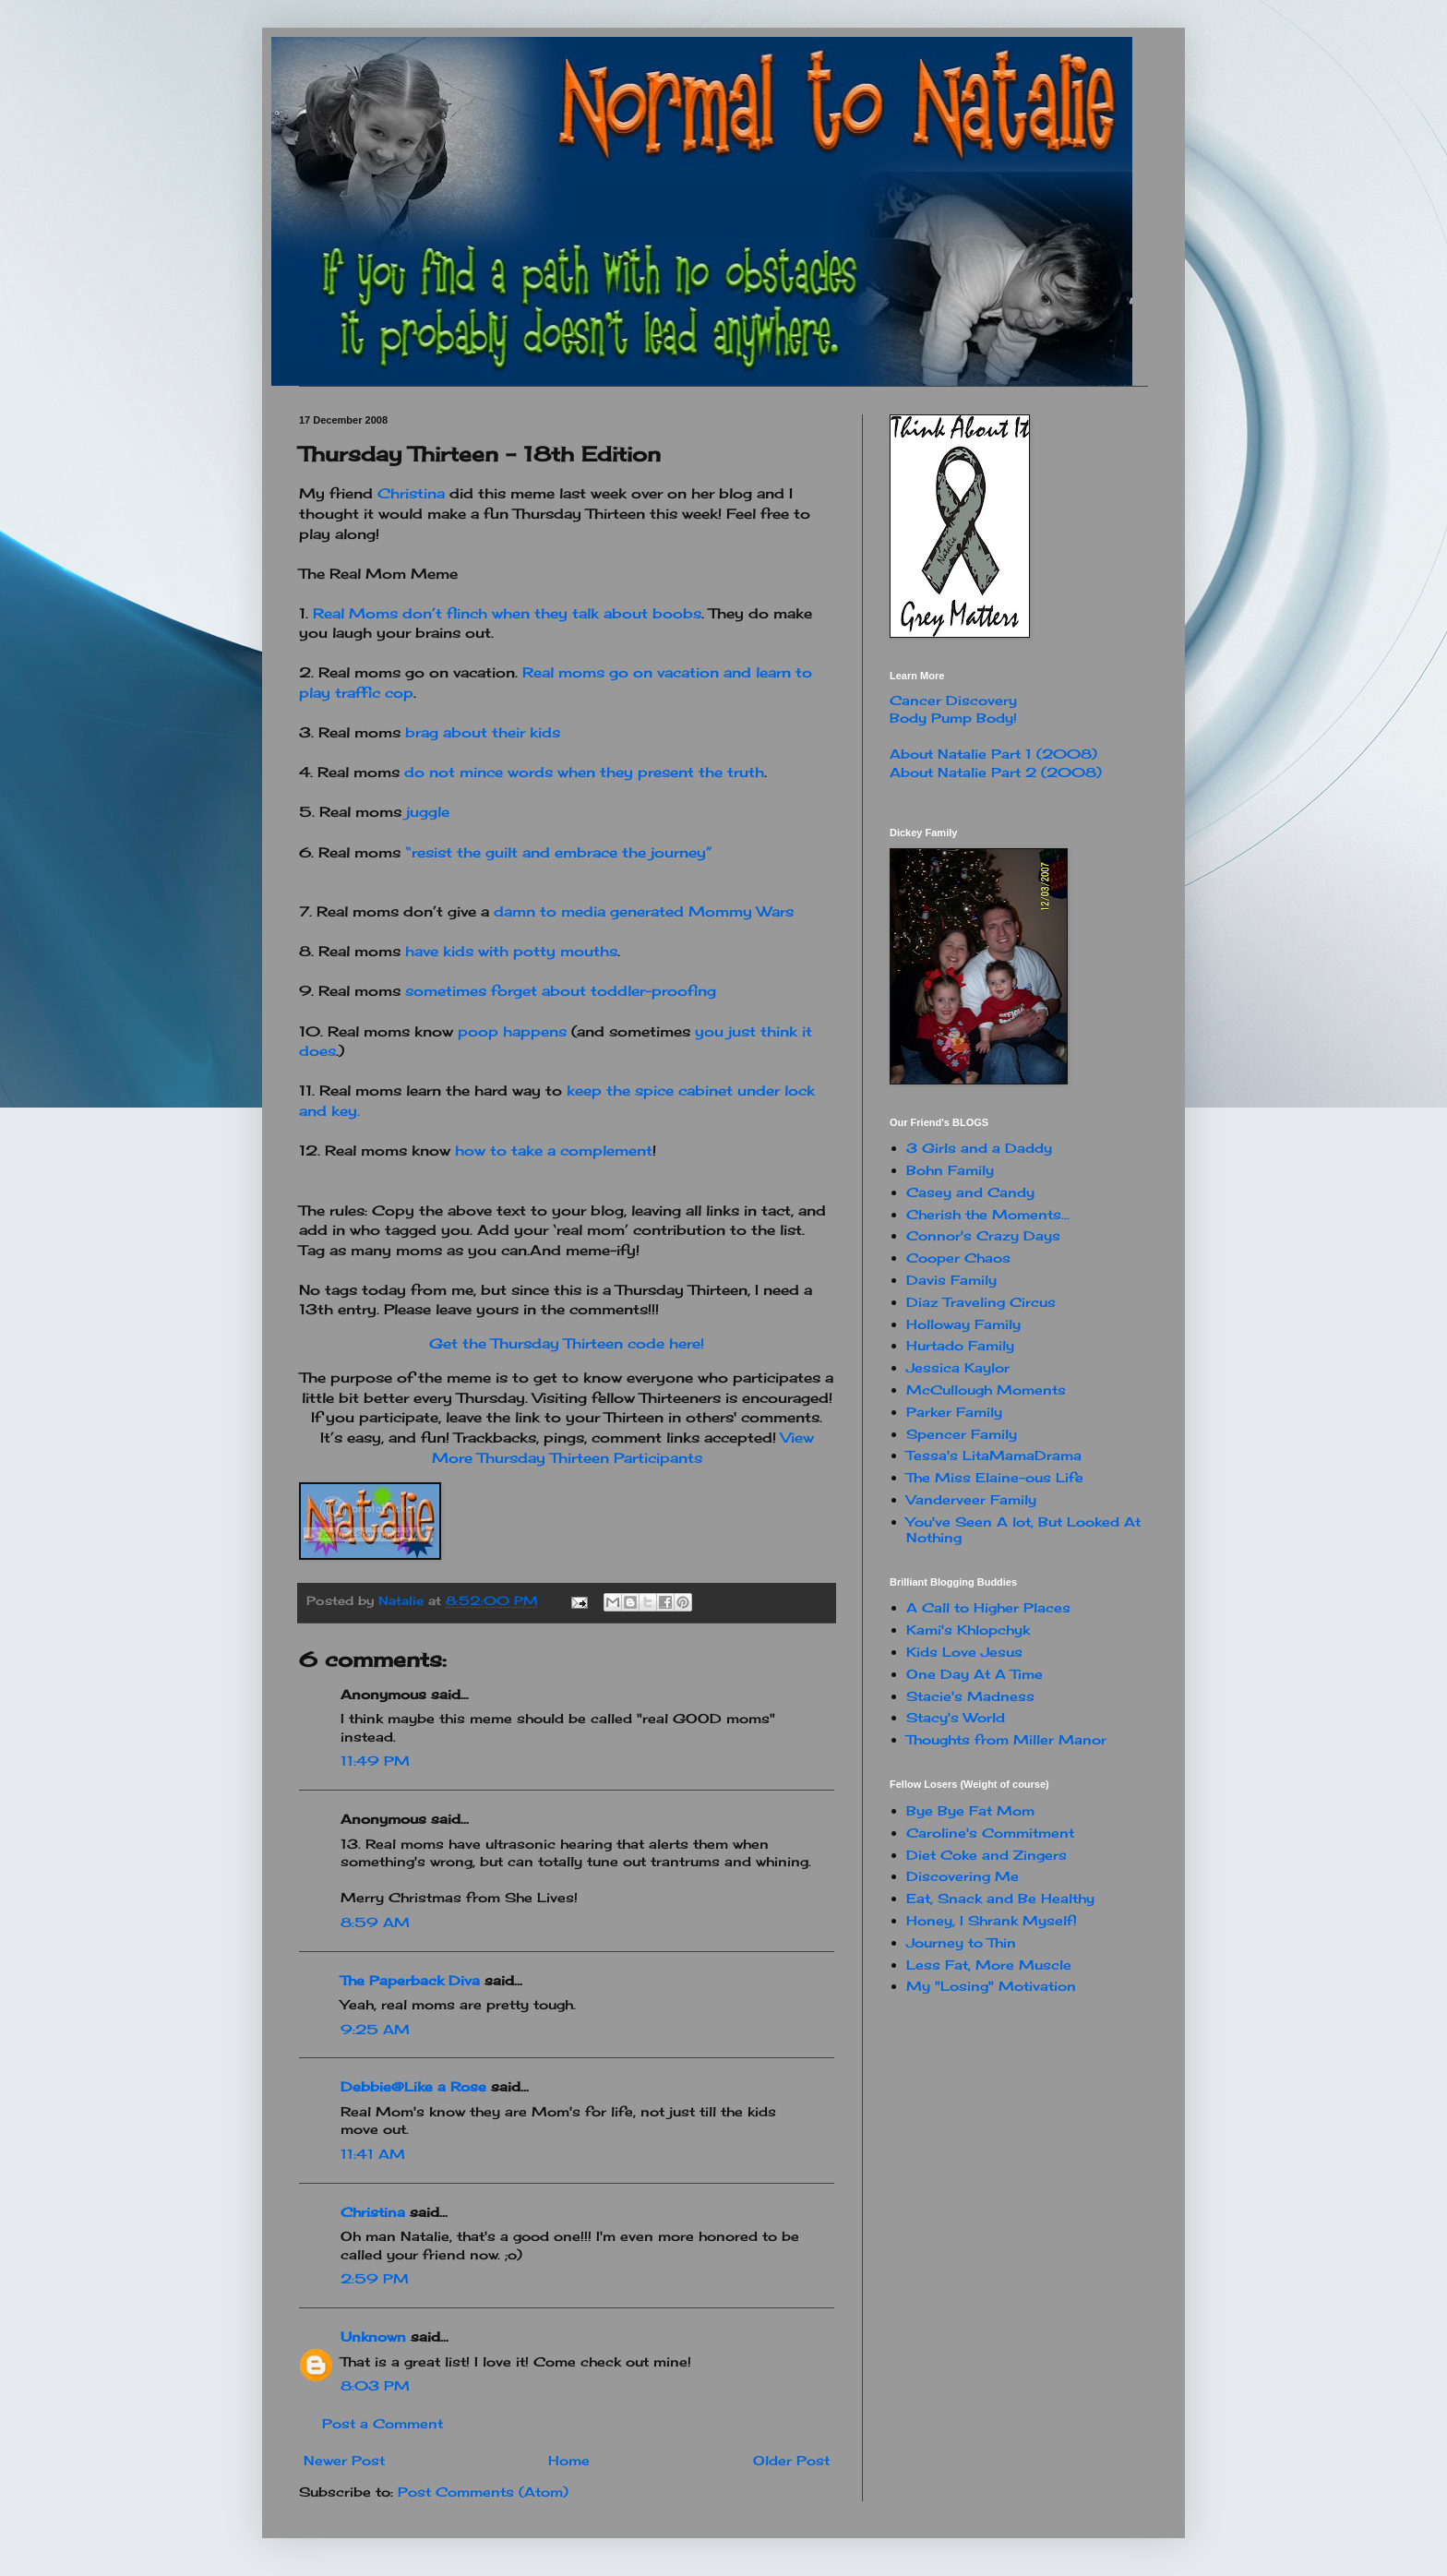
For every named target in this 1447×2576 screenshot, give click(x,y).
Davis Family (951, 1280)
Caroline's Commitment (990, 1832)
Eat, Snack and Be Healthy (1000, 1898)
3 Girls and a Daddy (979, 1148)
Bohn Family (950, 1170)
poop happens (512, 1031)
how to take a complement (553, 1150)
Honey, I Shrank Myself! (991, 1920)
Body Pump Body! (953, 717)
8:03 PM (375, 2385)
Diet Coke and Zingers (986, 1855)
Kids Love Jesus (964, 1651)
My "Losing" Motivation (991, 1986)
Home (569, 2460)
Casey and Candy (970, 1192)
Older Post (791, 2460)
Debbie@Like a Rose (413, 2086)
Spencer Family (961, 1434)
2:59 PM (375, 2278)
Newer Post (344, 2460)
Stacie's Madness (970, 1696)
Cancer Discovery (953, 700)
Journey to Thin (961, 1942)
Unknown (373, 2336)
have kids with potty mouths (511, 951)
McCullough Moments (986, 1389)
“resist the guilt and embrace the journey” (558, 852)
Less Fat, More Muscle (988, 1964)
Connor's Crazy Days (983, 1235)
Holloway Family (963, 1324)
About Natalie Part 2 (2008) (996, 772)
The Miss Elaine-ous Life (994, 1477)
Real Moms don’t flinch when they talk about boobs (507, 613)
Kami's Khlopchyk (968, 1629)
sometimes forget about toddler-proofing (560, 991)
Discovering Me (962, 1876)
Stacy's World (955, 1717)
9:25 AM (375, 2029)
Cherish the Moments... (988, 1214)
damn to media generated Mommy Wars (644, 911)
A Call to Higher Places (988, 1607)
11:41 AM (373, 2154)
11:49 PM (375, 1760)
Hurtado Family (960, 1345)
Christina (411, 493)
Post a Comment (382, 2423)
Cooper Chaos (958, 1257)
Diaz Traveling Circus (981, 1302)
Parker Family (954, 1412)
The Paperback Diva (410, 1980)
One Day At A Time (974, 1674)
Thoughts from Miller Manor (1006, 1739)
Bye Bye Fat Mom (970, 1810)
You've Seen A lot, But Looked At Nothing (1023, 1529)
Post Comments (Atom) (483, 2491)
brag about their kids (482, 732)
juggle (427, 812)
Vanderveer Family (971, 1499)
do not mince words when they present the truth (584, 772)
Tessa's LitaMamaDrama (994, 1455)
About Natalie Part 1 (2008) (993, 753)
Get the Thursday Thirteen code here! (566, 1343)
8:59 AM (375, 1922)
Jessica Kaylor (958, 1367)
